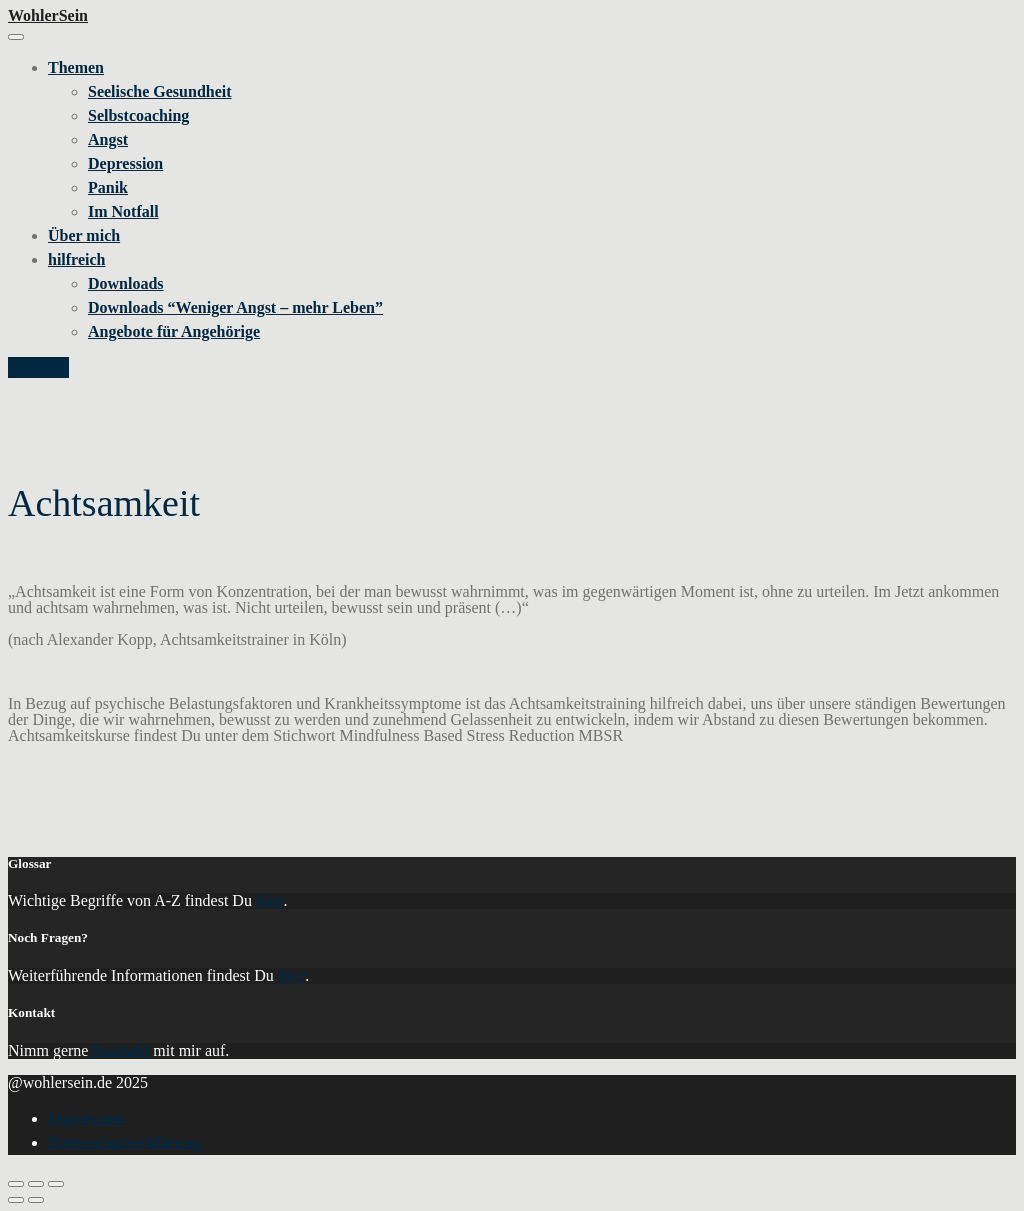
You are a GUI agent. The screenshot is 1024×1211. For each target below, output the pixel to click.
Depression (125, 163)
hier (270, 900)
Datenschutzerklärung (124, 1142)
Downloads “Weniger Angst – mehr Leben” (235, 307)
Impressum (86, 1118)
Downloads (126, 283)
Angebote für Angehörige (174, 331)
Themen (76, 67)
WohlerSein (48, 15)
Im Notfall (123, 211)
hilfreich (76, 259)
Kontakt (38, 367)
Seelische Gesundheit (160, 91)
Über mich (84, 235)
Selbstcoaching (138, 115)
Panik (108, 187)
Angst (108, 139)
